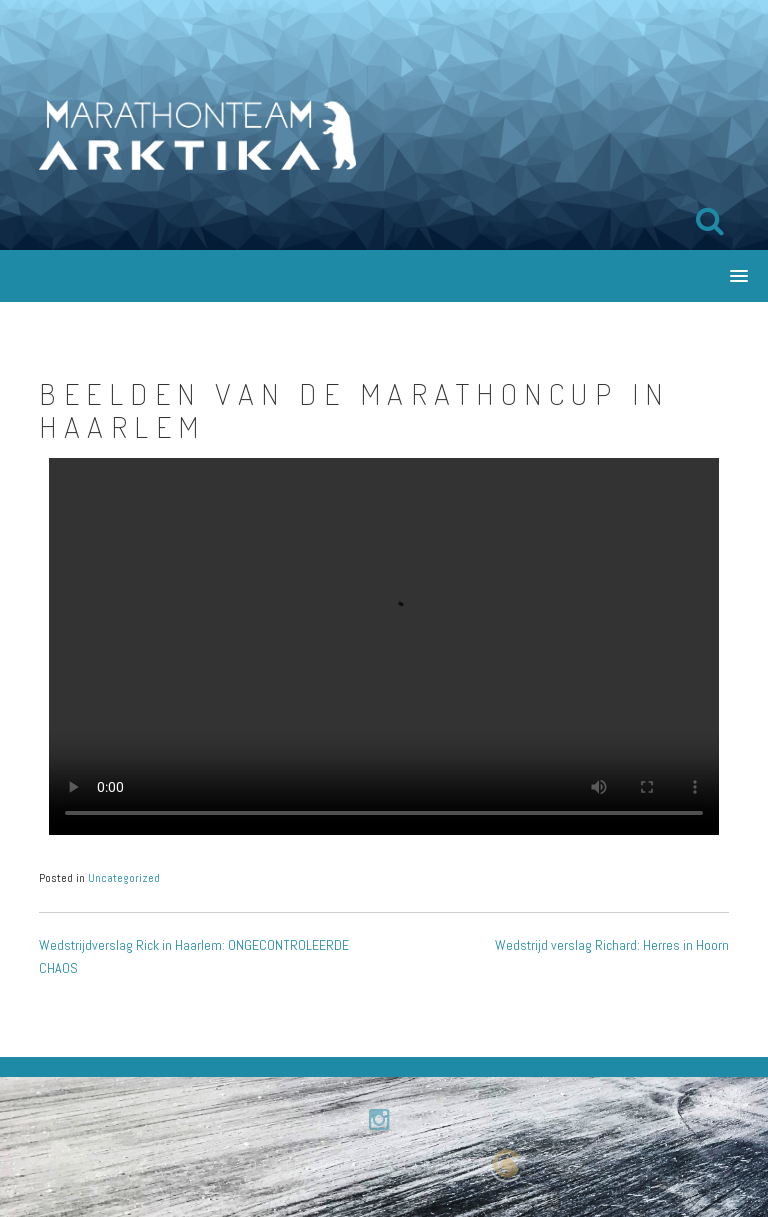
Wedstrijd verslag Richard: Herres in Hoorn (612, 945)
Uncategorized (124, 878)
